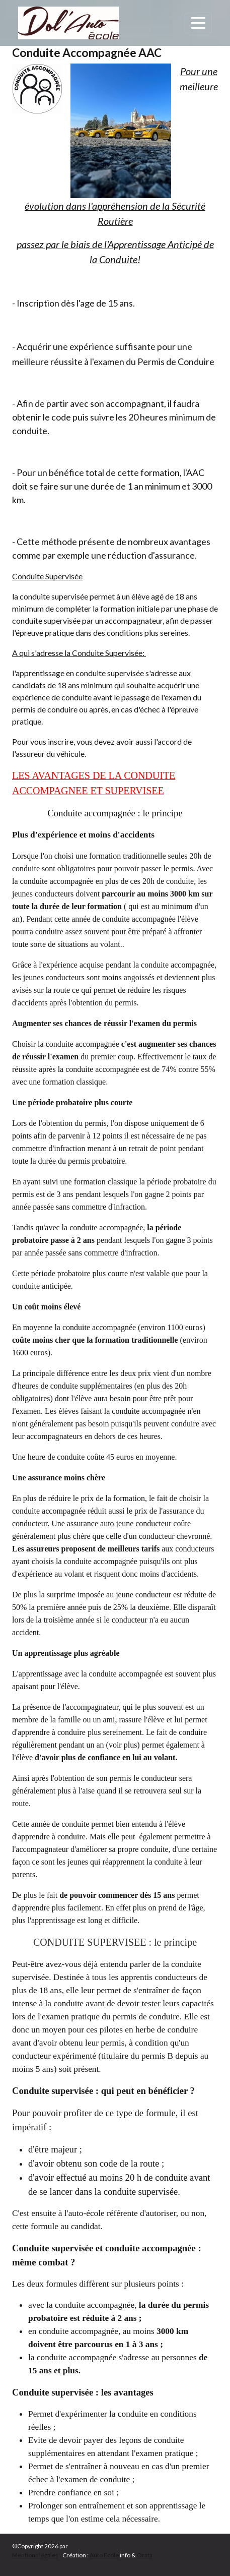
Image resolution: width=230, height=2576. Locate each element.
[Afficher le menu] (198, 23)
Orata (144, 2555)
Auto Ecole (104, 2555)
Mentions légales (35, 2555)
